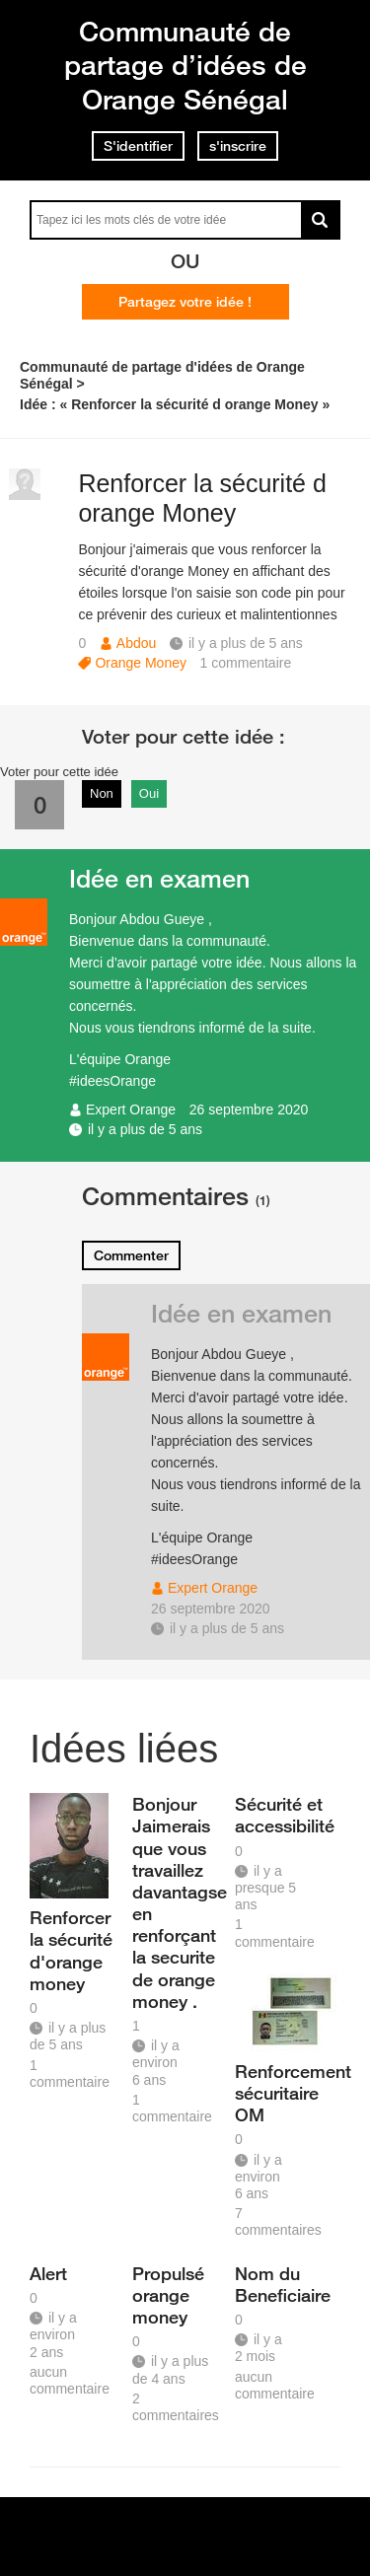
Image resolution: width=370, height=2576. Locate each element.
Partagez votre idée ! (185, 302)
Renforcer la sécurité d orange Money (202, 498)
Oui (149, 793)
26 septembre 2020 (249, 1109)
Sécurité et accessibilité (279, 1814)
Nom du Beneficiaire (279, 2284)
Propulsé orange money (168, 2294)
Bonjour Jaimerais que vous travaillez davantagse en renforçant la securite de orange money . (176, 1902)
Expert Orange (131, 1109)
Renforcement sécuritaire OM (279, 2092)
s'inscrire (237, 146)
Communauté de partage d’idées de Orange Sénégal (185, 65)
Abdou (136, 643)
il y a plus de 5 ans (145, 1129)
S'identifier (138, 146)
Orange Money (140, 663)
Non (101, 793)
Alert (48, 2273)
